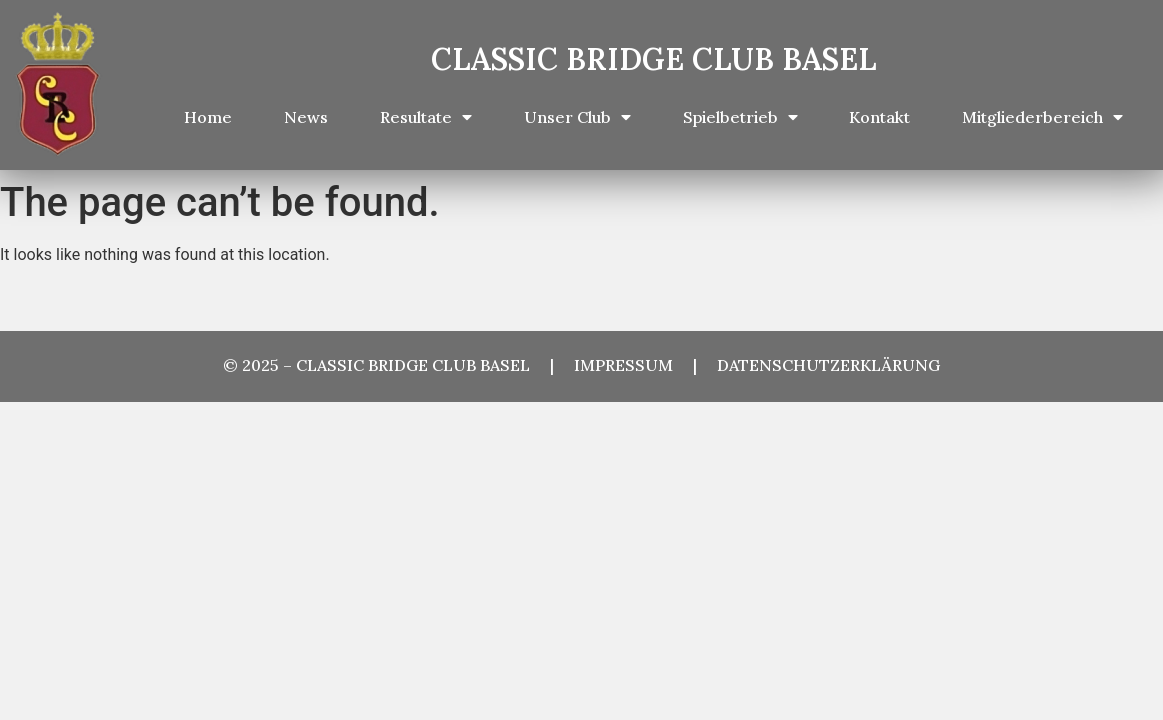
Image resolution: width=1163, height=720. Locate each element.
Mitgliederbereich (1042, 117)
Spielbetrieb (740, 117)
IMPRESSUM (633, 365)
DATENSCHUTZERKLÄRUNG (828, 365)
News (306, 117)
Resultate (426, 117)
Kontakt (879, 117)
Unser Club (577, 117)
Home (208, 117)
